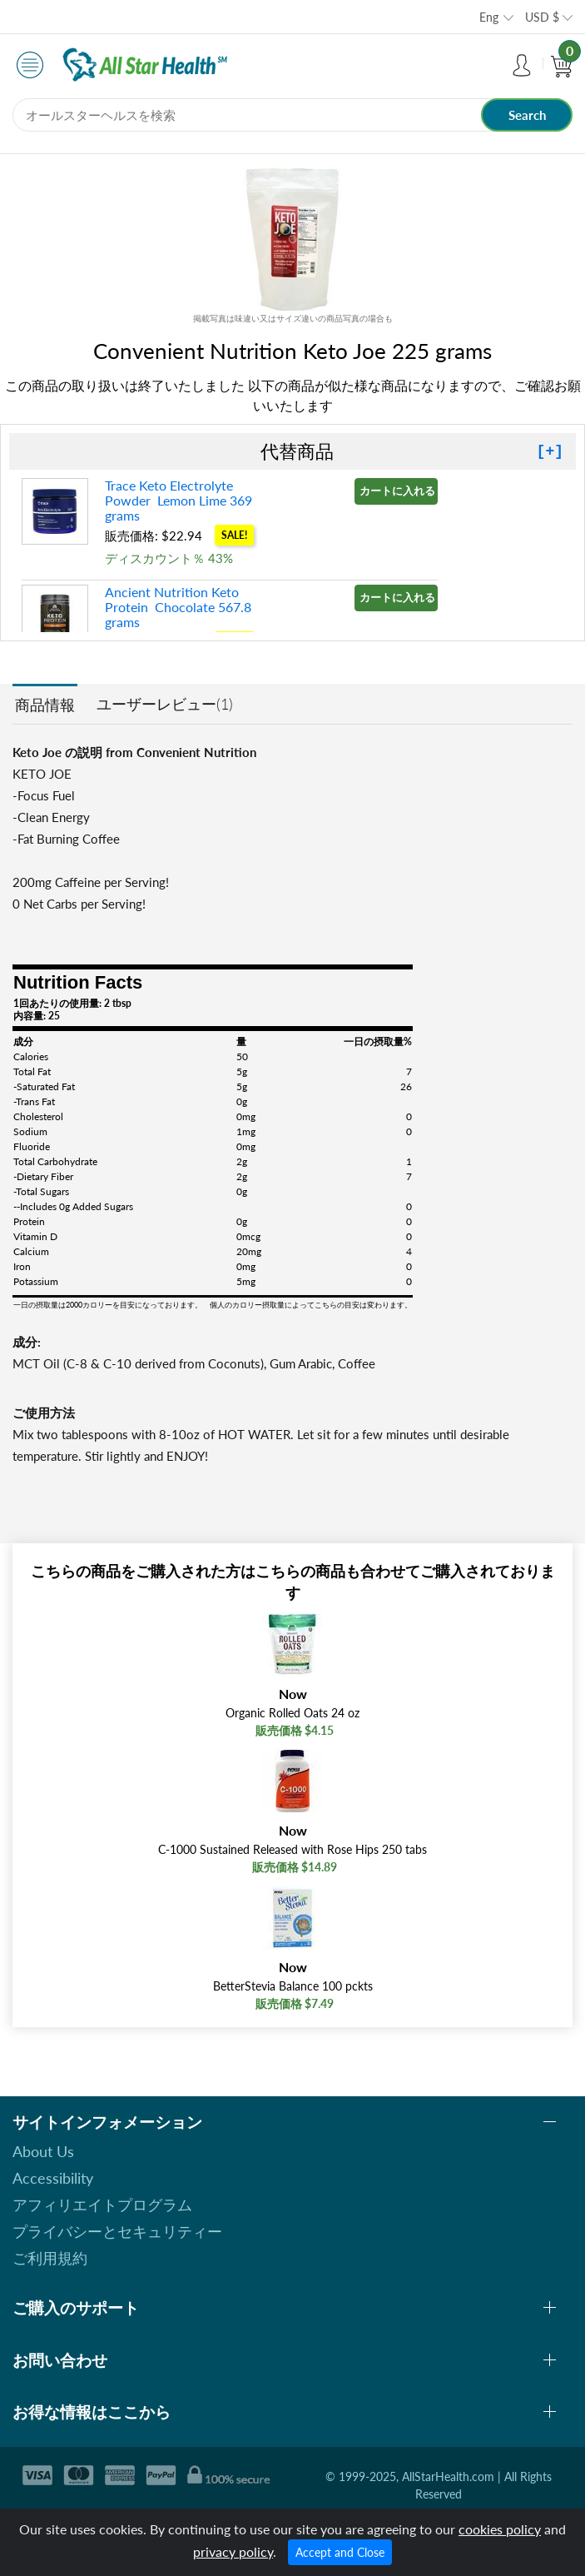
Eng (488, 17)
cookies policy (500, 2529)
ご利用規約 (49, 2258)
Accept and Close (339, 2552)
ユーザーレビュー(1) (165, 704)
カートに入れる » (398, 490)
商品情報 (45, 704)
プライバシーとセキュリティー (117, 2231)
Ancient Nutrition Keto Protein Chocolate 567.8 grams (178, 607)
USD (542, 17)
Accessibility (52, 2178)
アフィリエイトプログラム (102, 2204)
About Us (43, 2151)
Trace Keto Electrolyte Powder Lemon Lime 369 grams (178, 500)
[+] (550, 451)
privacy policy (233, 2551)
